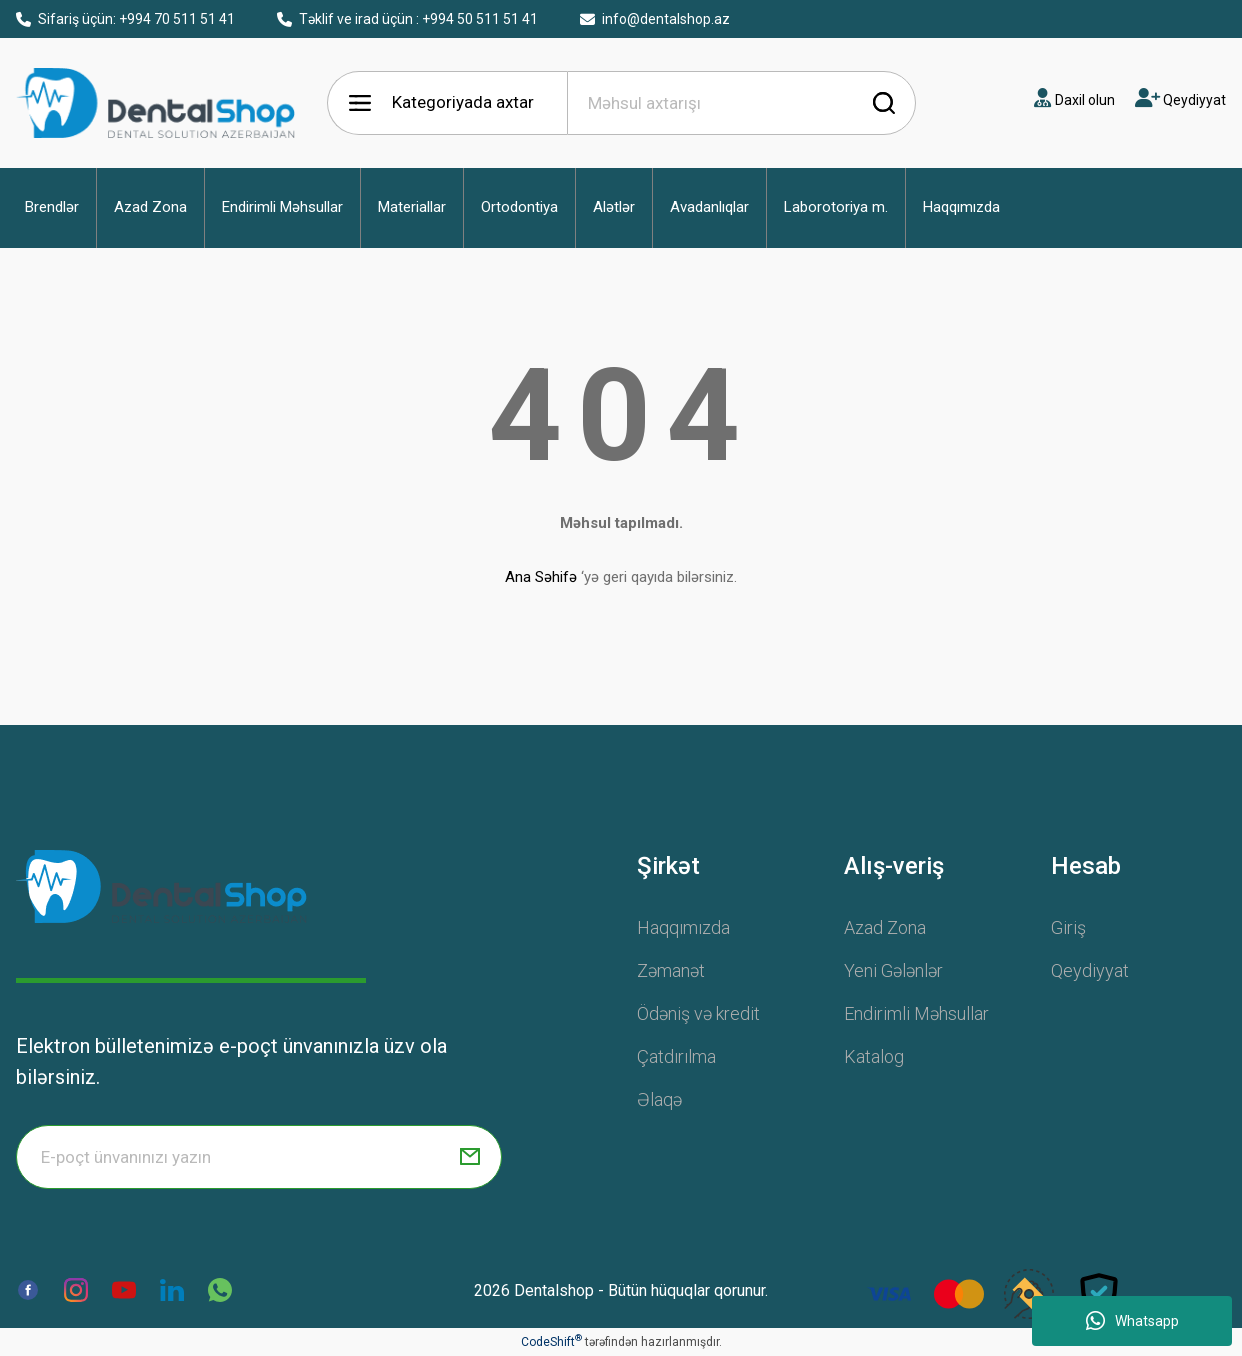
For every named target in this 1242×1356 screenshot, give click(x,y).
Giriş (1068, 927)
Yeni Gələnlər (893, 970)
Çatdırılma (676, 1056)
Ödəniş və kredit (698, 1013)
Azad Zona (885, 927)
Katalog (874, 1056)
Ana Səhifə (541, 577)
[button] (52, 208)
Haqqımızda (683, 927)
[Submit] (470, 1157)
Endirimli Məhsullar (916, 1013)
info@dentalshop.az (655, 19)
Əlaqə (659, 1099)
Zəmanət (671, 970)
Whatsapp (1132, 1321)
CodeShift (551, 1342)
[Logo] (161, 886)
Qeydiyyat (1090, 970)
